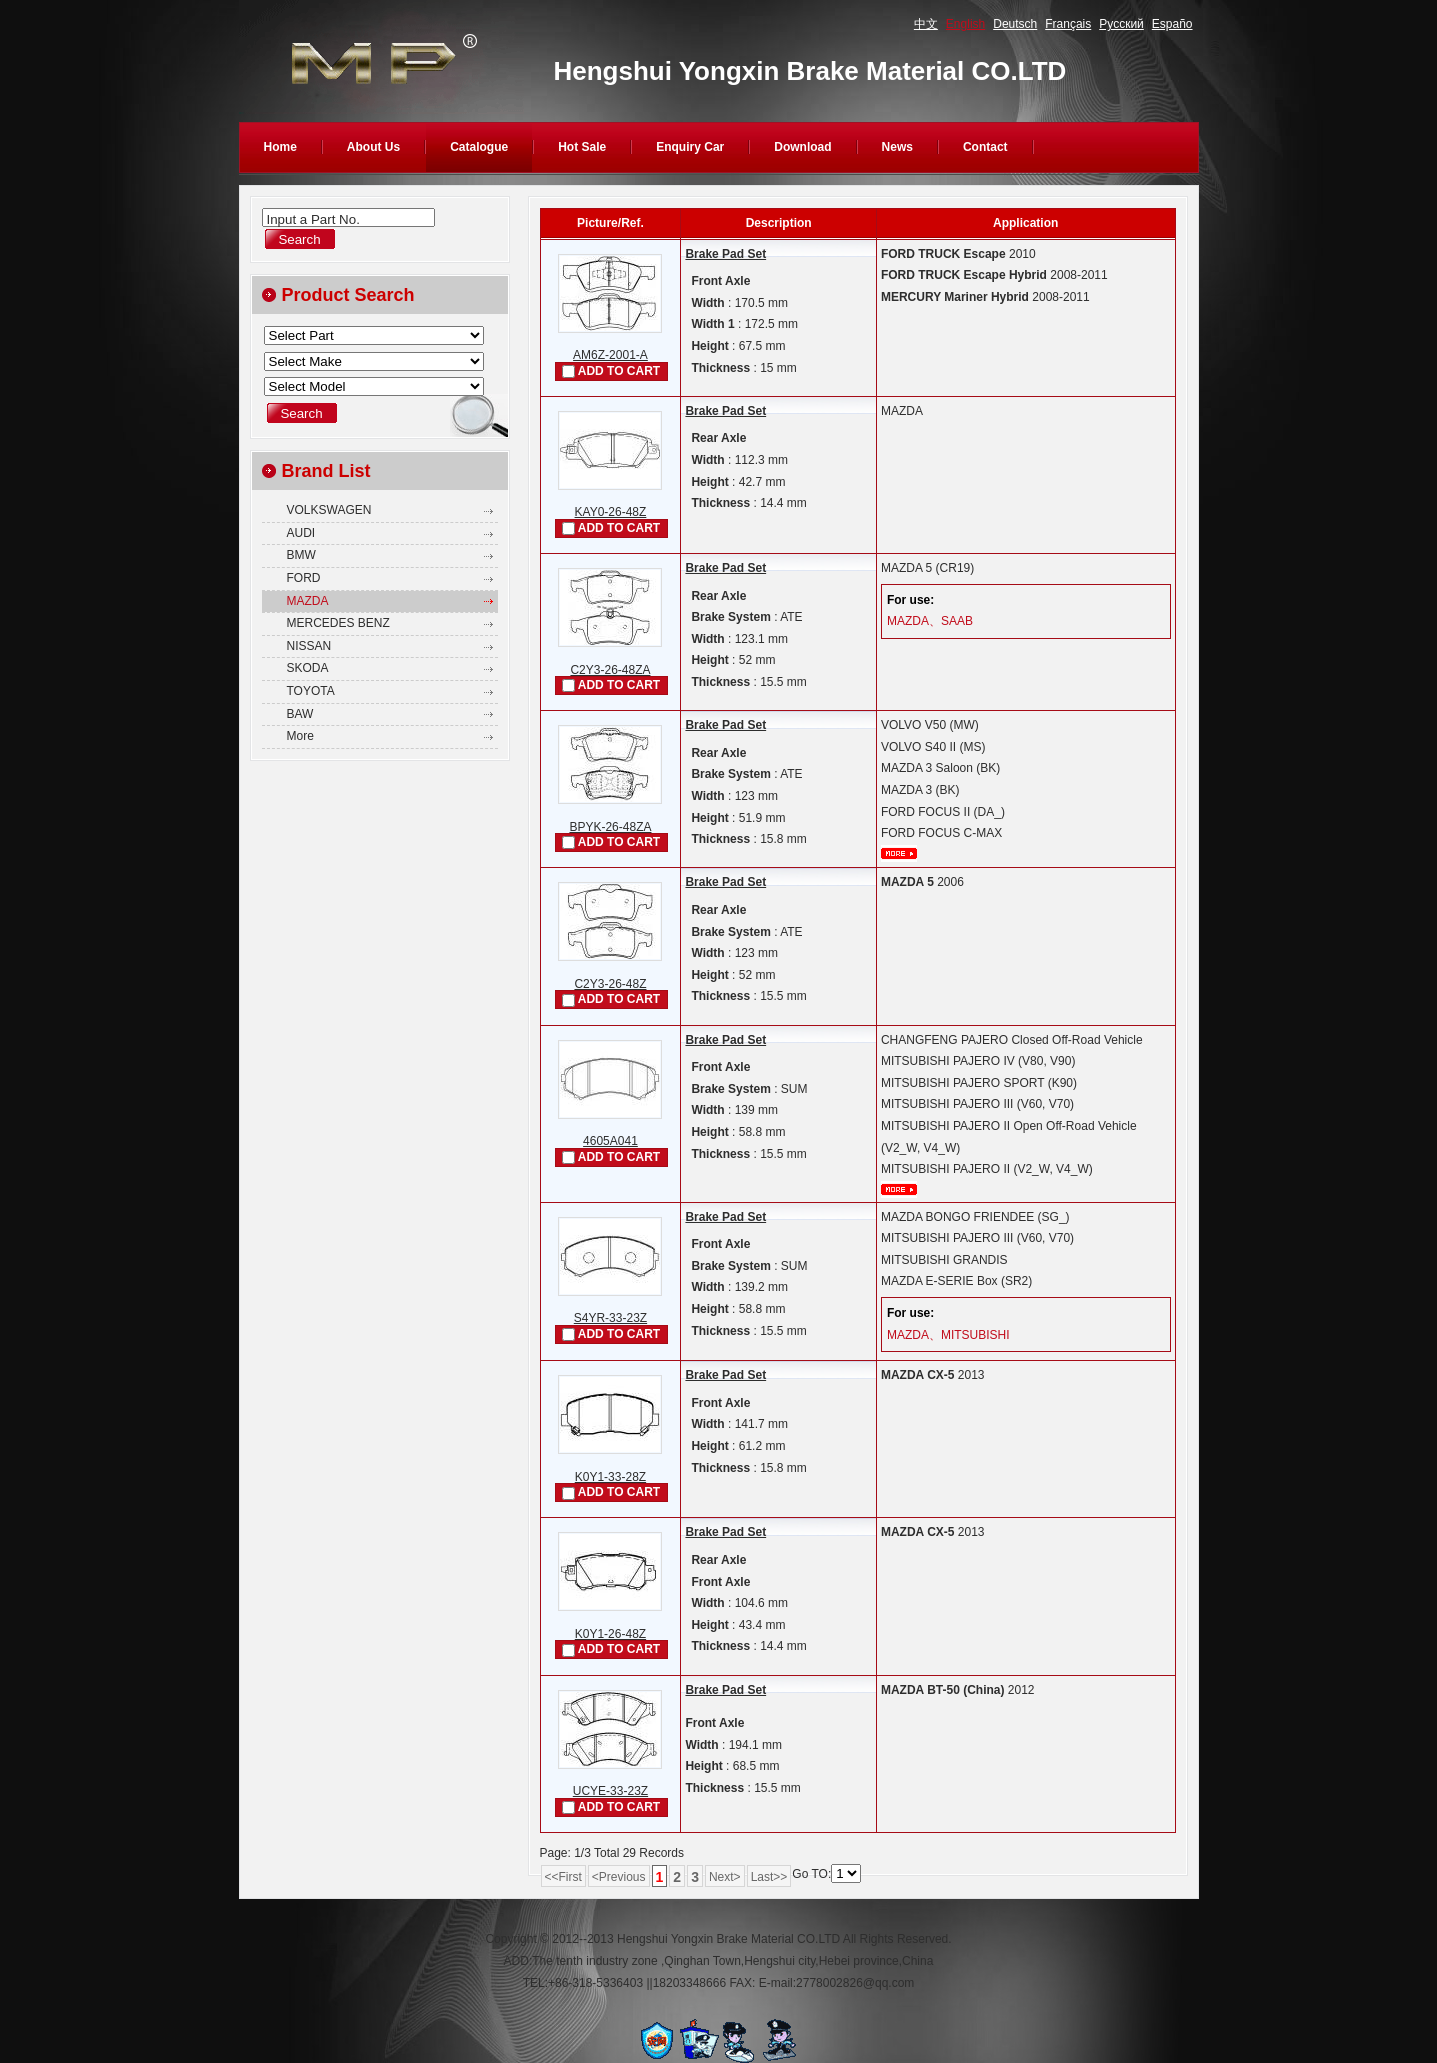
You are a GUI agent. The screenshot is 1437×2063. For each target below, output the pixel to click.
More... (899, 853)
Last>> (769, 1877)
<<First (563, 1877)
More (300, 736)
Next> (725, 1877)
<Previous (619, 1877)
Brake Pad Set (725, 254)
